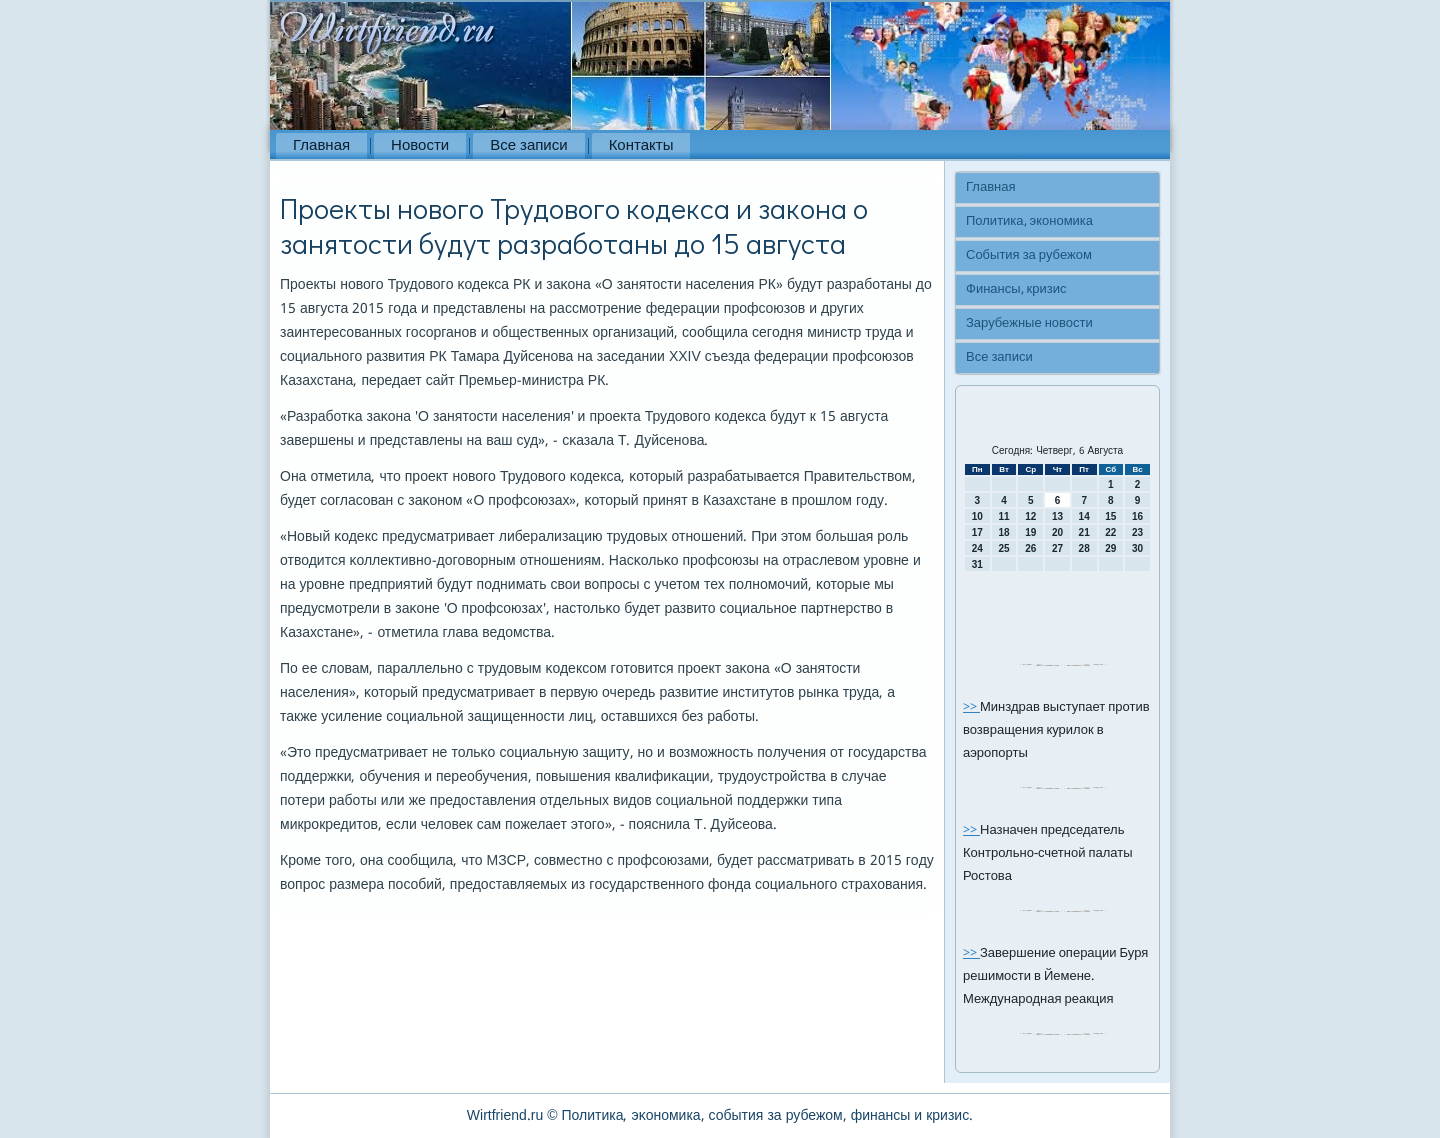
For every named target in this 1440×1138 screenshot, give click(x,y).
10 (977, 516)
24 (977, 548)
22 (1110, 532)
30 (1137, 548)
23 (1137, 532)
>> (971, 707)
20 (1057, 532)
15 (1110, 516)
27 (1057, 548)
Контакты (641, 146)
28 (1084, 548)
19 (1030, 532)
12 (1030, 516)
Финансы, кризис (1016, 289)
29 (1110, 548)
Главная (321, 146)
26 (1030, 548)
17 (977, 532)
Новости (420, 146)
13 (1057, 516)
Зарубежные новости (1029, 323)
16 (1137, 516)
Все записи (528, 146)
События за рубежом (1029, 255)
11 (1003, 516)
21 (1084, 532)
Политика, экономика (1029, 221)
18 (1003, 532)
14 (1084, 516)
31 (977, 564)
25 (1003, 548)
